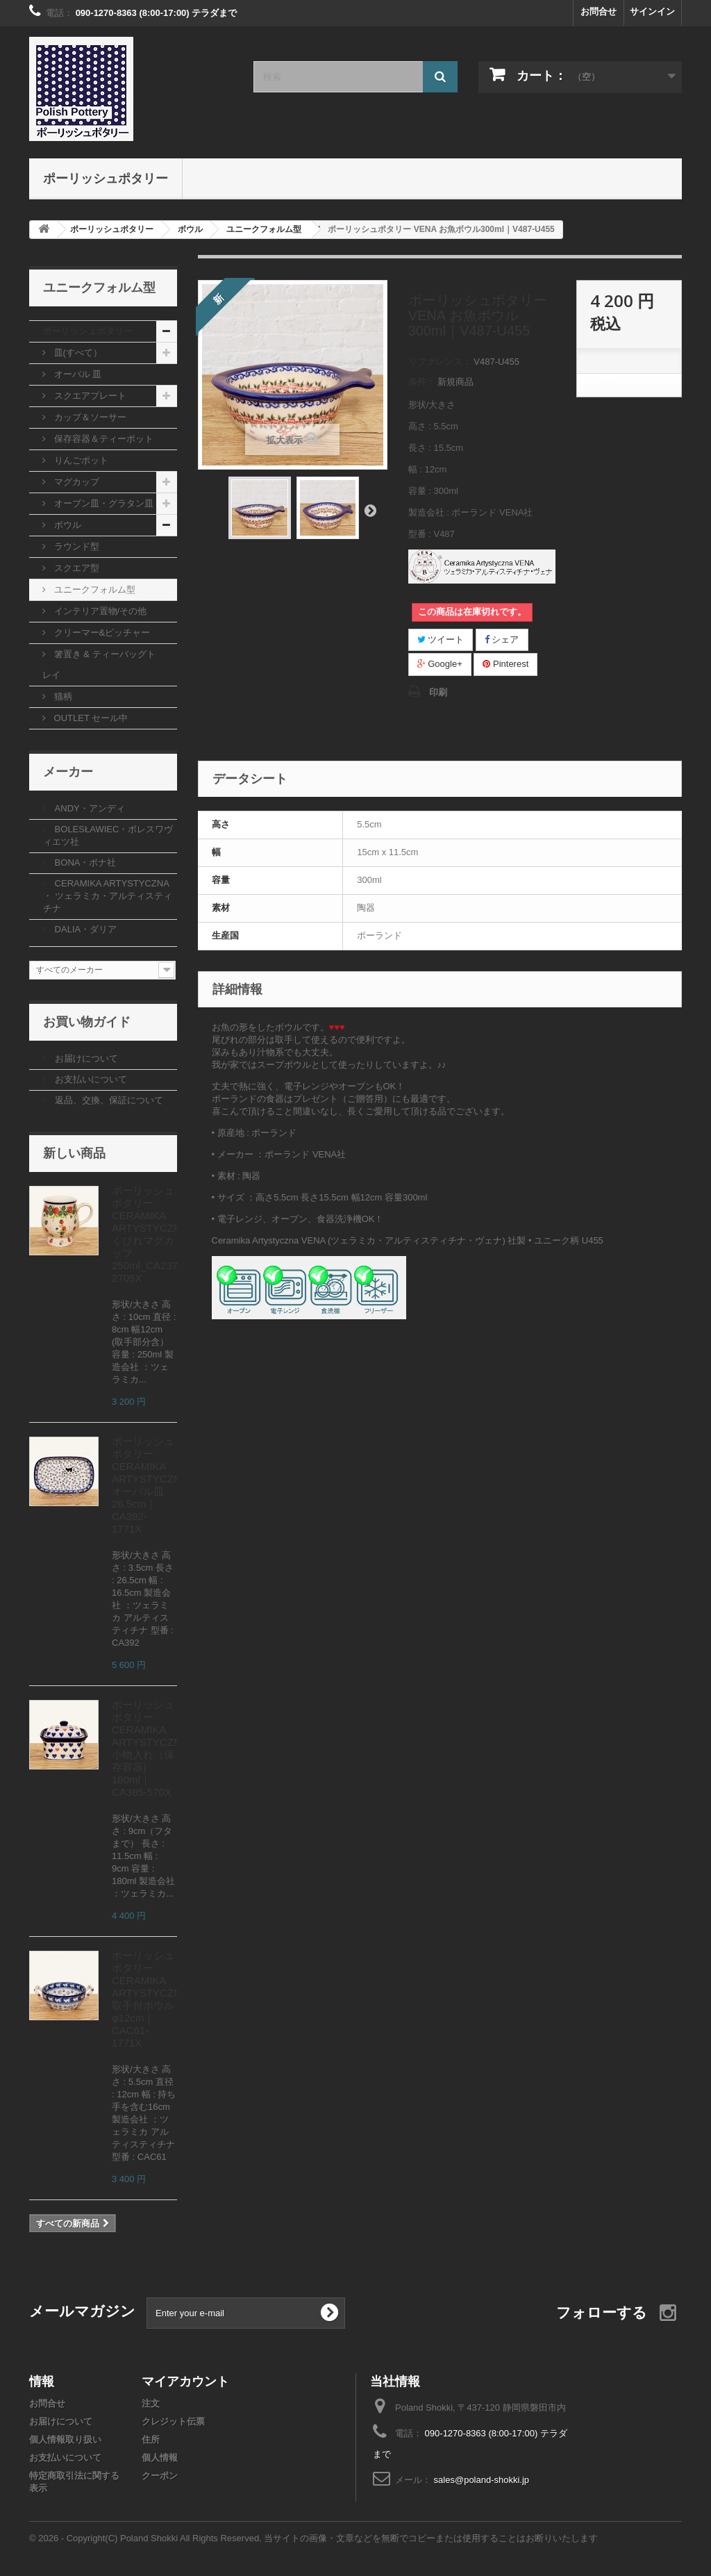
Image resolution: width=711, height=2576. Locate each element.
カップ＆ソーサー (88, 417)
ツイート (441, 639)
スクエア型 (75, 568)
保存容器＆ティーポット (102, 439)
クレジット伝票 (173, 2421)
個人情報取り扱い (65, 2439)
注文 (151, 2403)
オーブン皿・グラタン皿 (102, 503)
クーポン (160, 2475)
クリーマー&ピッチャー (100, 632)
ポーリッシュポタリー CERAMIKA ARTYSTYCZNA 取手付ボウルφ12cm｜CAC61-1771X (149, 1999)
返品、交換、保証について (107, 1100)
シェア (502, 639)
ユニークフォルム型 (93, 589)
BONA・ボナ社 (84, 862)
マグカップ (75, 482)
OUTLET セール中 (89, 718)
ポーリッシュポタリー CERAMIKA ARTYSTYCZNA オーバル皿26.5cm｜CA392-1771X (149, 1485)
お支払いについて (89, 1079)
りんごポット (79, 460)
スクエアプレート (88, 395)
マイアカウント (185, 2380)
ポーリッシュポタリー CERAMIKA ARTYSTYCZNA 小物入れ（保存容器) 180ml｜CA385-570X (149, 1748)
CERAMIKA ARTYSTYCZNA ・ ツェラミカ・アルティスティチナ (107, 896)
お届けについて (85, 1058)
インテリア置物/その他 (99, 611)
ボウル (66, 525)
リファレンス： (439, 361)
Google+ (439, 664)
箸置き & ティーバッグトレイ (99, 664)
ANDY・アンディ (88, 808)
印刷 (438, 692)
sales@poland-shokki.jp (482, 2480)
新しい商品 (74, 1152)
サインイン (652, 11)
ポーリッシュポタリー (105, 178)
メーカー (68, 771)
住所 (151, 2439)
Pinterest (505, 664)
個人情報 (160, 2457)
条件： (421, 382)
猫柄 (61, 696)
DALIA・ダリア (84, 929)
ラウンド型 (75, 546)
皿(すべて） (76, 352)
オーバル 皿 (76, 374)
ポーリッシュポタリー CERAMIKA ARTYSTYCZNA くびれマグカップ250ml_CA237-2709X (149, 1234)
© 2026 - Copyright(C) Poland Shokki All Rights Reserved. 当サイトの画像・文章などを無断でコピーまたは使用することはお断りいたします (313, 2538)
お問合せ (598, 11)
